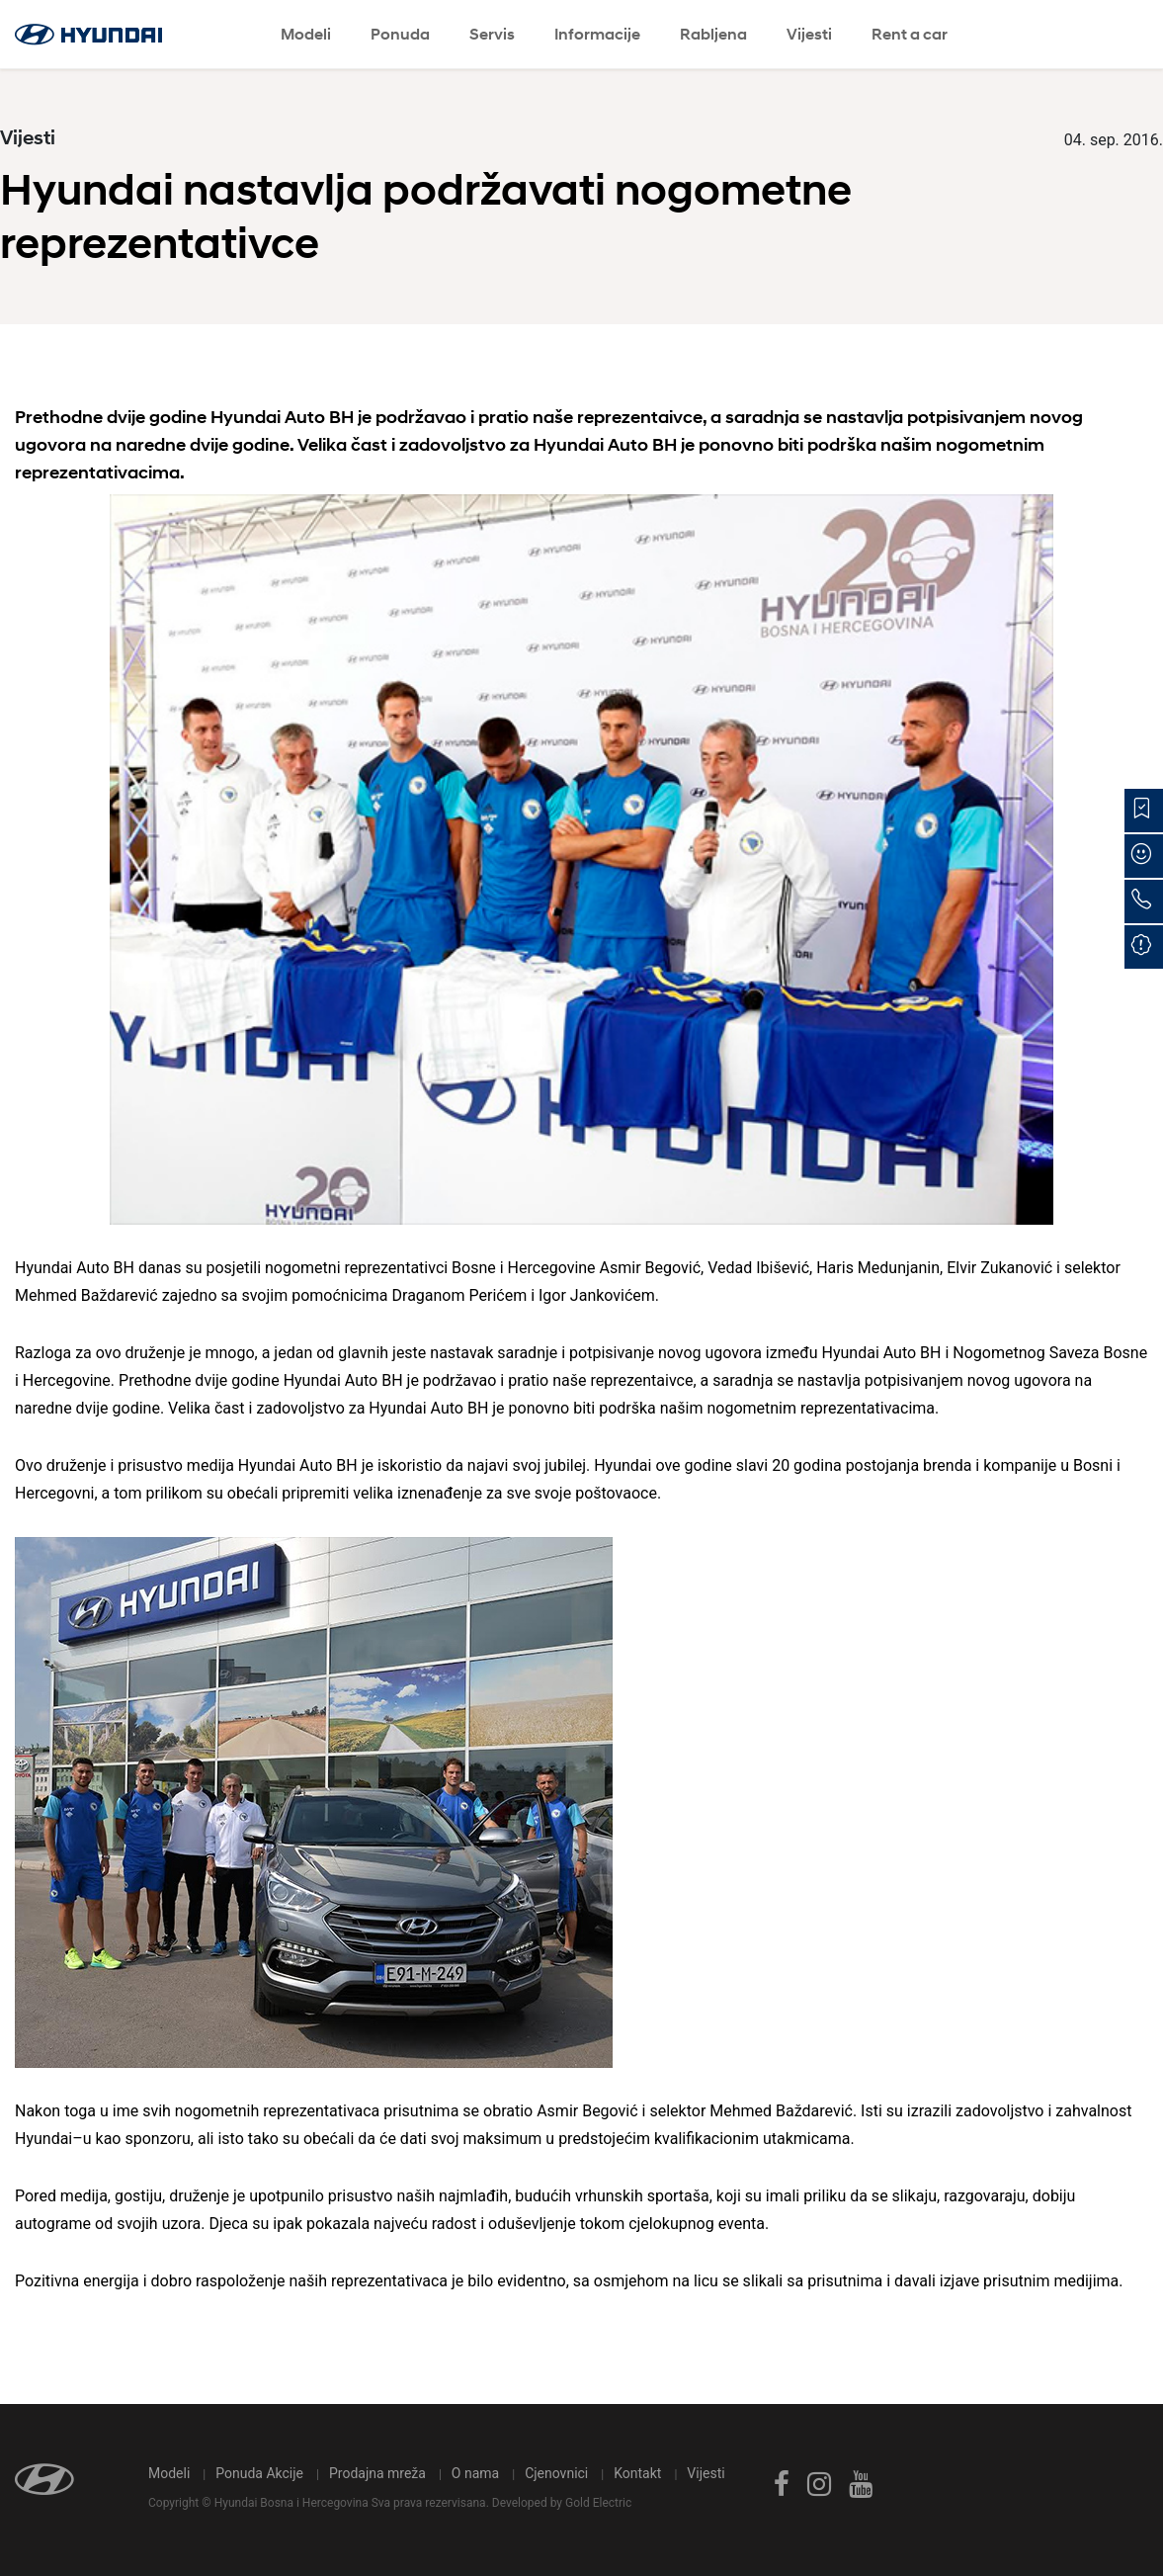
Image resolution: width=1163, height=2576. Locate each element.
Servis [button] (492, 34)
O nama (475, 2473)
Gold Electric (598, 2503)
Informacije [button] (597, 34)
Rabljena (713, 34)
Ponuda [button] (400, 34)
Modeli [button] (306, 34)
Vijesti (809, 34)
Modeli (169, 2473)
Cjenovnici (556, 2473)
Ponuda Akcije (259, 2473)
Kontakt (637, 2473)
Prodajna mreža (377, 2473)
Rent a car (910, 34)
